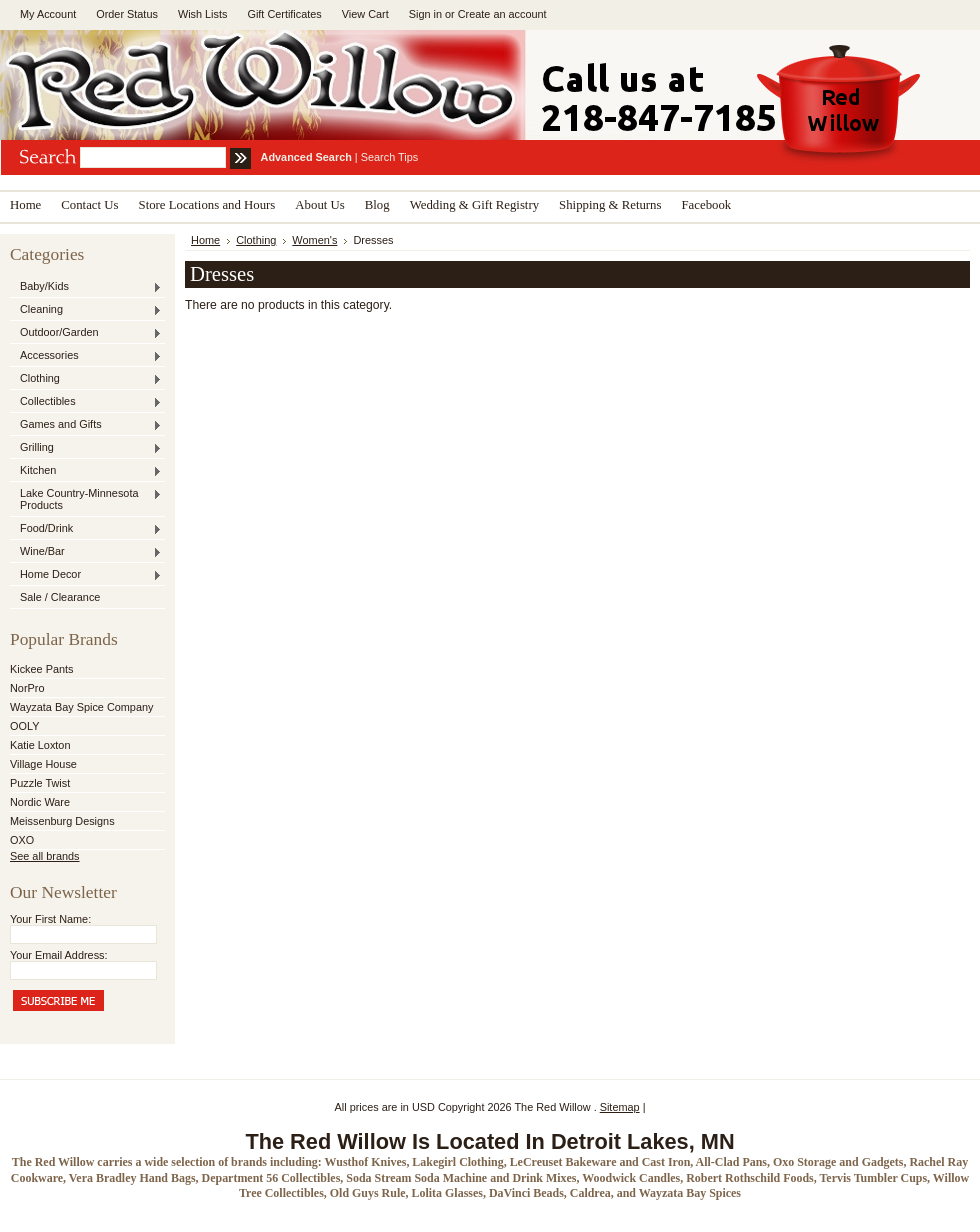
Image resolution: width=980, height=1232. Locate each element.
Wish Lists (203, 14)
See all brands (45, 856)
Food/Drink (86, 529)
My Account (48, 14)
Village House (43, 764)
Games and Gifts (86, 425)
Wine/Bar (86, 552)
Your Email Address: (59, 955)
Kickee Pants (41, 669)
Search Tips (389, 157)
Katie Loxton (40, 745)
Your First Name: (50, 919)
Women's (314, 240)
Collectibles (86, 402)
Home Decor (86, 575)
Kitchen (86, 471)
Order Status (127, 14)
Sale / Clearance (60, 597)
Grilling (86, 448)
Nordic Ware (40, 802)
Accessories (86, 356)
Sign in (425, 14)
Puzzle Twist (40, 783)
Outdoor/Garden (86, 333)
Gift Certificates (284, 14)
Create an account (502, 14)
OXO (22, 840)
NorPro (27, 688)
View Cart (365, 14)
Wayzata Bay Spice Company (81, 707)
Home (205, 240)
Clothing (86, 379)
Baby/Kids (86, 287)
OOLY (24, 726)
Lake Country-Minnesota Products (86, 499)
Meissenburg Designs (62, 821)
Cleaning (86, 310)
